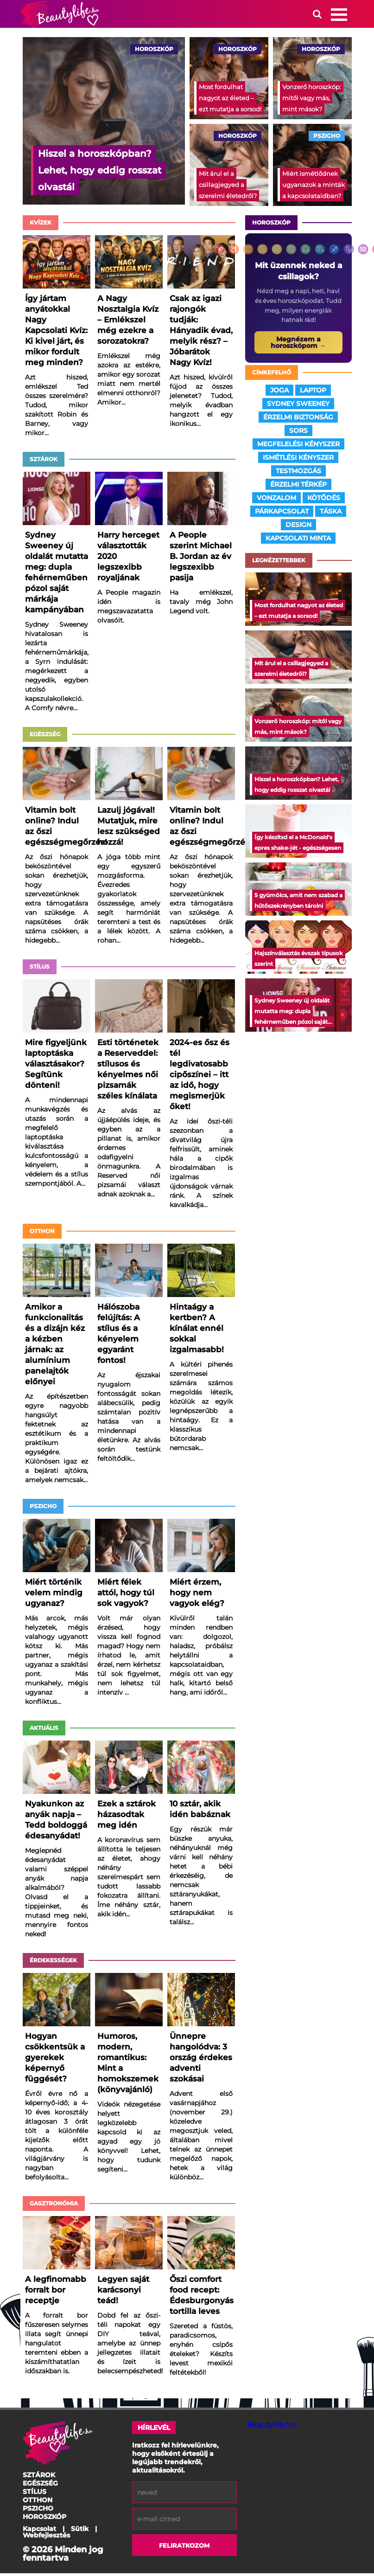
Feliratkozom (184, 2548)
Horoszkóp (271, 225)
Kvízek (40, 225)
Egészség (45, 736)
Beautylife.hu (271, 2427)
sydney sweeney (298, 406)
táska (331, 514)
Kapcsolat (39, 2531)
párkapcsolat (282, 514)
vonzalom (276, 500)
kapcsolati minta (298, 541)
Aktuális (44, 1730)
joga (279, 393)
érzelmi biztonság (298, 420)
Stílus (40, 969)
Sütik (80, 2531)
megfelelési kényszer (298, 447)
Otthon (42, 1233)
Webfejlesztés (46, 2538)
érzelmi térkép (298, 487)
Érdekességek (53, 1962)
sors (298, 433)
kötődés (323, 500)
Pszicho (43, 1508)
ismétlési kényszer (298, 460)
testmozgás (298, 473)
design (298, 527)
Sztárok (43, 461)
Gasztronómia (54, 2206)
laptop (313, 393)
